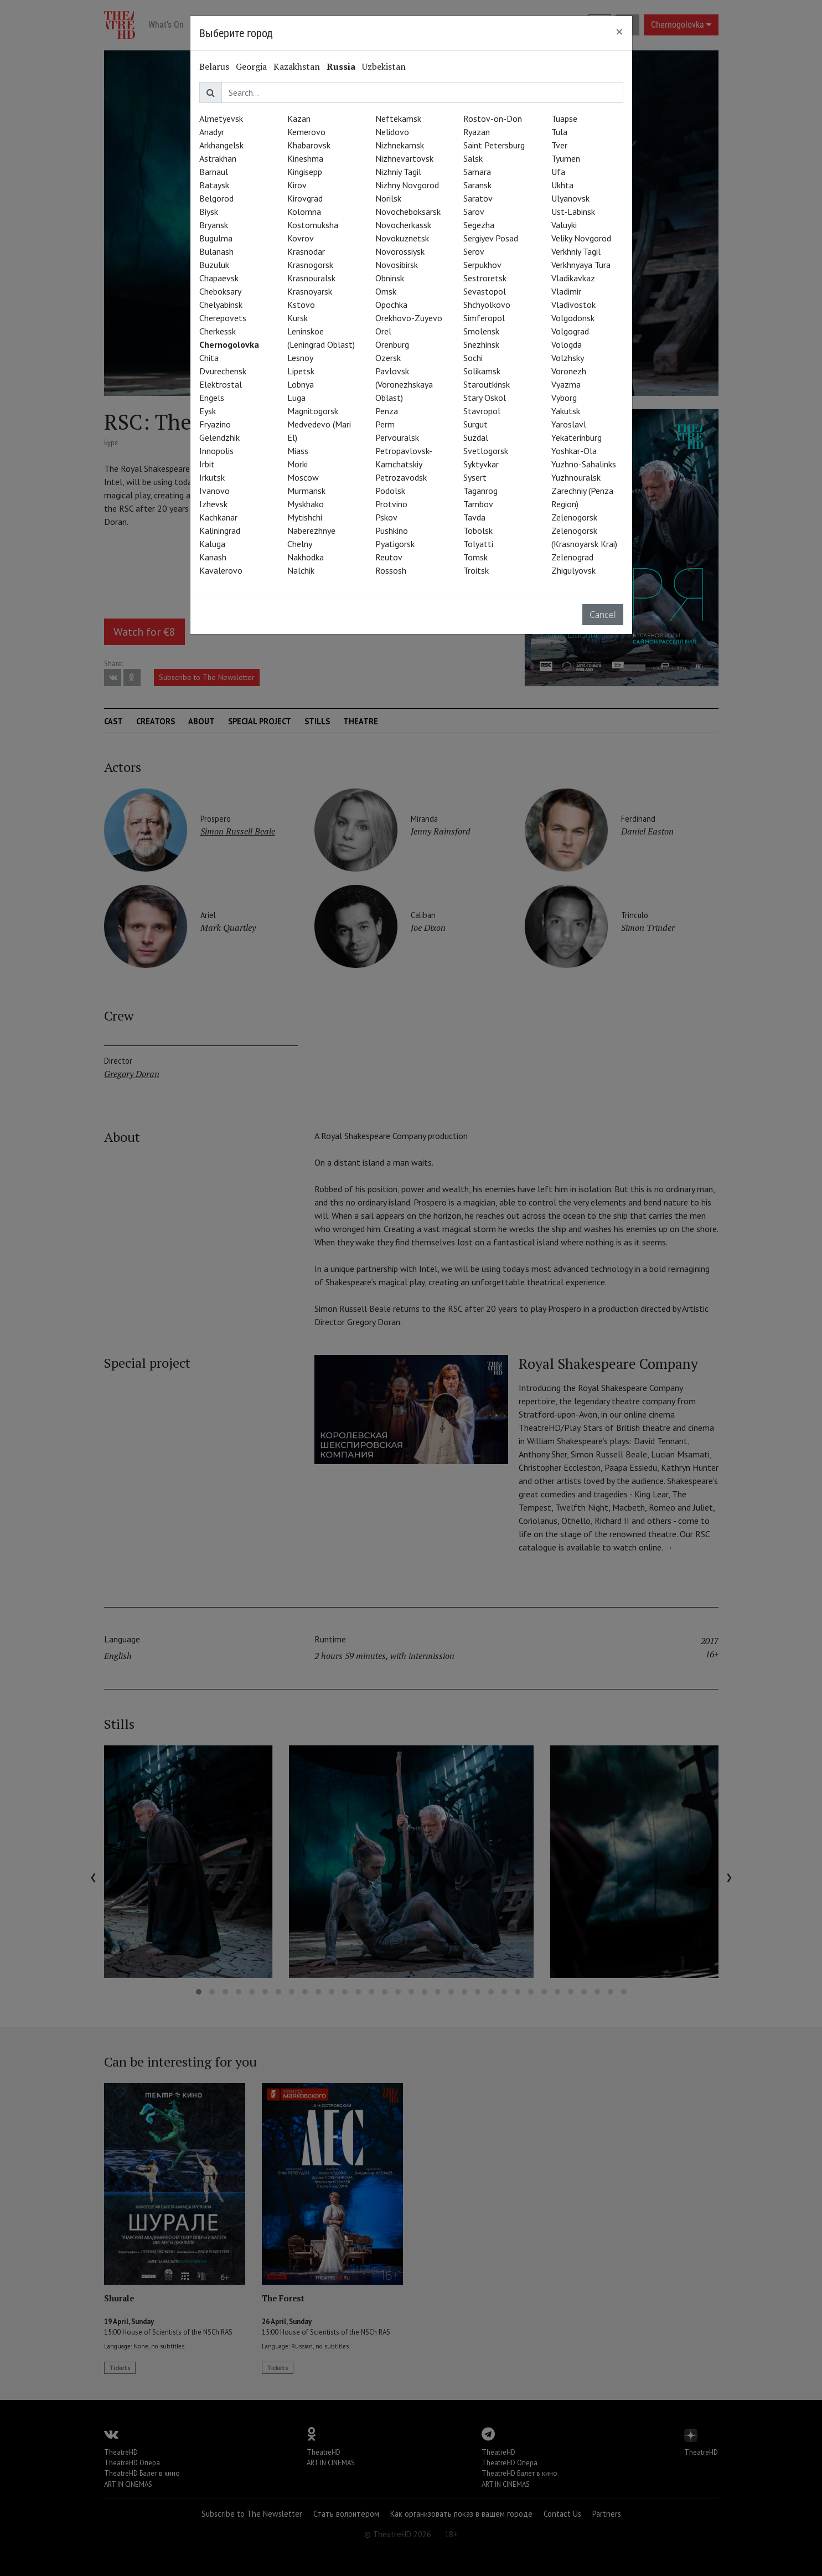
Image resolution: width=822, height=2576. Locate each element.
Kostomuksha (312, 224)
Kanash (212, 557)
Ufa (558, 171)
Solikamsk (481, 371)
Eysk (207, 410)
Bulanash (216, 251)
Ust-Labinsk (573, 211)
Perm (385, 424)
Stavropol (481, 410)
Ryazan (476, 131)
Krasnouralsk (311, 278)
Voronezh (568, 371)
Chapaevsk (219, 278)
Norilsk (388, 198)
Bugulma (215, 238)
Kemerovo (306, 131)
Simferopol (484, 317)
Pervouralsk (397, 437)
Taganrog (480, 490)
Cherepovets (222, 317)
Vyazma (566, 384)
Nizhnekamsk (399, 145)
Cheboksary (220, 291)
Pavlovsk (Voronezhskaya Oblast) (404, 384)
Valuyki (564, 224)
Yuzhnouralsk (576, 477)
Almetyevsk (221, 118)
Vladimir (566, 291)
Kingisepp (304, 171)
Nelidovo (392, 131)
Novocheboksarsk (408, 211)
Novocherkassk (403, 224)
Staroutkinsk (486, 384)
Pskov (386, 517)
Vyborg (564, 397)
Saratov (478, 198)
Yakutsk (565, 410)
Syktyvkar (481, 464)
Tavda (474, 517)
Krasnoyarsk (309, 291)
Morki (297, 464)
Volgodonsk (572, 317)
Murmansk (306, 490)
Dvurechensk (222, 371)
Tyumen (565, 158)
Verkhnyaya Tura (581, 264)
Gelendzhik (219, 437)
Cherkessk (217, 331)
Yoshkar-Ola (574, 450)
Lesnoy (300, 357)
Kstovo (301, 304)
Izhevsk (213, 503)
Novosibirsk (396, 264)
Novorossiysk (400, 251)
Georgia (251, 66)
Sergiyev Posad (490, 238)
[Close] (619, 31)
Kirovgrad (305, 198)
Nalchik (300, 570)
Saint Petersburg (494, 145)
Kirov (297, 184)
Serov (473, 251)
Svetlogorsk (485, 450)
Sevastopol (484, 291)
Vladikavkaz (573, 278)
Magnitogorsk (312, 410)
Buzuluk (214, 264)
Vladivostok (573, 304)
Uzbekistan (384, 66)
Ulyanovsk (570, 198)
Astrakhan (217, 158)
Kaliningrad (219, 530)
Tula (559, 131)
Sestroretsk (484, 278)
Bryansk (213, 224)
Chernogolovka (229, 344)
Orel (383, 331)
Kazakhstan (296, 66)
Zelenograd (572, 557)
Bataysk (214, 184)
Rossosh (390, 570)
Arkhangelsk (221, 145)
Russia (341, 66)
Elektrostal (220, 384)
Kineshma (305, 158)
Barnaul (213, 171)
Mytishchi (304, 517)
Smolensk (481, 331)
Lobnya (300, 384)
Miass (297, 450)
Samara (477, 171)
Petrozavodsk (401, 477)
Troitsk (476, 570)
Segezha (478, 224)
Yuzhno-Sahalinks (583, 464)
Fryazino (215, 424)
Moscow (303, 477)
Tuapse (564, 118)
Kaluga (212, 543)
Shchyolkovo (486, 304)
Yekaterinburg (576, 437)
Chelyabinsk (220, 304)
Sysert (475, 477)
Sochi (473, 357)
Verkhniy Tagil (576, 251)
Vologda (566, 344)
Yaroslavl (568, 424)
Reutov (388, 557)
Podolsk (390, 490)
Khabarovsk (308, 145)
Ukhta (562, 184)
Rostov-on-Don (492, 118)
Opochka (391, 304)
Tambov (478, 503)
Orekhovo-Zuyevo (408, 317)
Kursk (297, 317)
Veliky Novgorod (581, 238)
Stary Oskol (484, 397)
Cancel (603, 615)
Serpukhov (482, 264)
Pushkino (391, 530)
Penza (386, 410)
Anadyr (211, 131)
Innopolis (216, 450)
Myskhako (305, 503)
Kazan (299, 118)
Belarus (214, 66)
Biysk (208, 211)
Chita (209, 357)
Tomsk (475, 557)
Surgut (475, 424)
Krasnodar (306, 251)
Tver (559, 145)
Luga (296, 397)
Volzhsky (567, 357)
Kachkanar (218, 517)
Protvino (391, 503)
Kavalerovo (220, 570)
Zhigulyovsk (573, 570)
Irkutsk (212, 477)
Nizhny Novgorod (407, 184)
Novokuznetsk (402, 238)
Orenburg (392, 344)
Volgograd (570, 331)
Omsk (385, 291)
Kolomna (304, 211)
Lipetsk (300, 371)
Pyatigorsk (395, 543)
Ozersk (388, 357)
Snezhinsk (481, 344)
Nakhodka (305, 557)
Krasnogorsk (310, 264)
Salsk (473, 158)
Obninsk (389, 278)
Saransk (477, 184)
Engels (211, 397)
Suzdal (475, 437)
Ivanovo (214, 490)
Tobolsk (478, 530)
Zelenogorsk (574, 517)
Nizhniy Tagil (398, 171)
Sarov (473, 211)
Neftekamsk (398, 118)
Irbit (207, 464)
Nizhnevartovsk (404, 158)
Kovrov (300, 238)
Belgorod (216, 198)
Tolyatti (478, 543)
